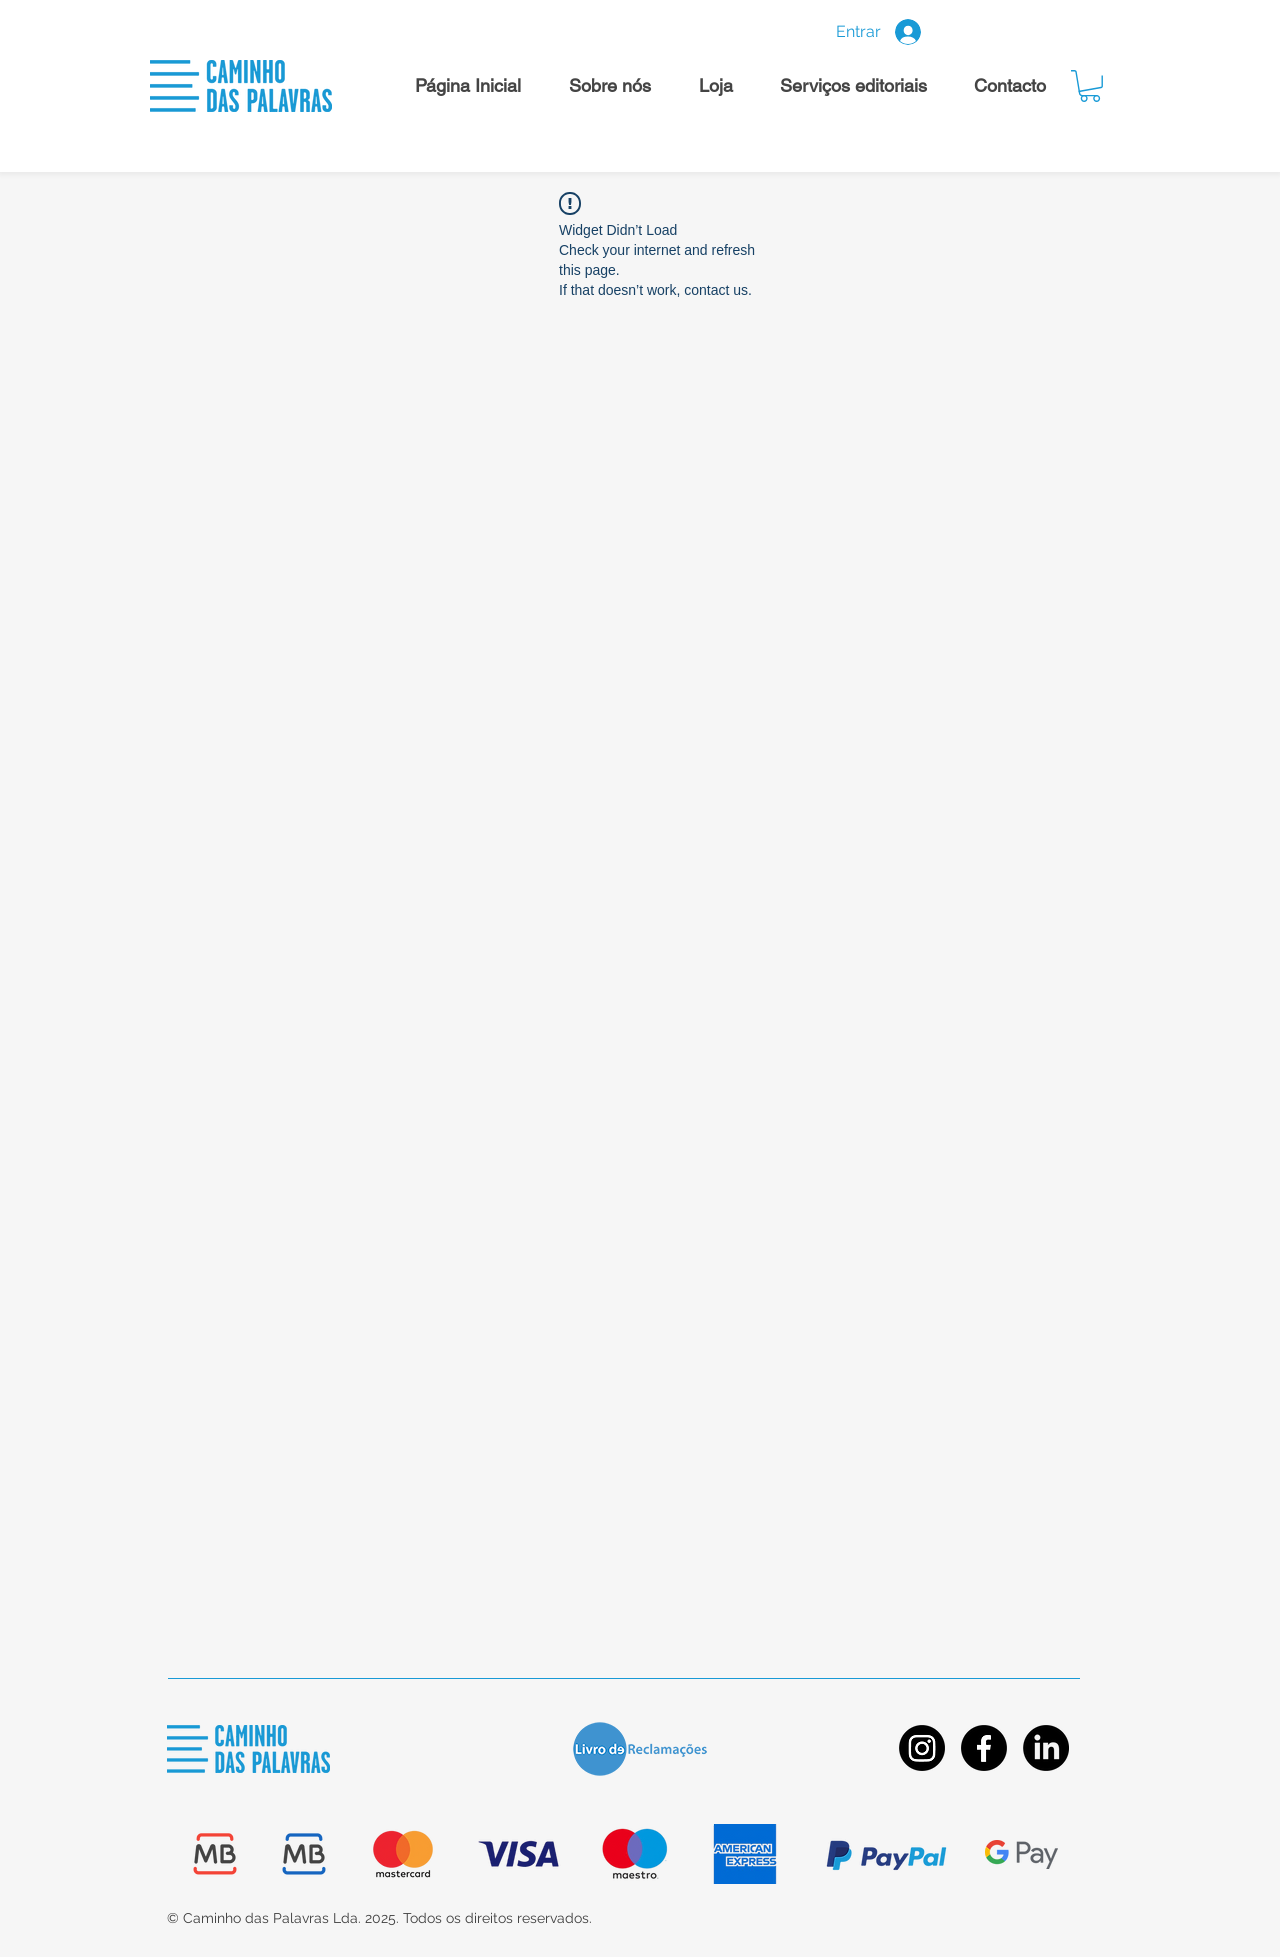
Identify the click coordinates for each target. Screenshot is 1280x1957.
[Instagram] (922, 1748)
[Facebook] (984, 1748)
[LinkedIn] (1046, 1748)
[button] (1090, 86)
